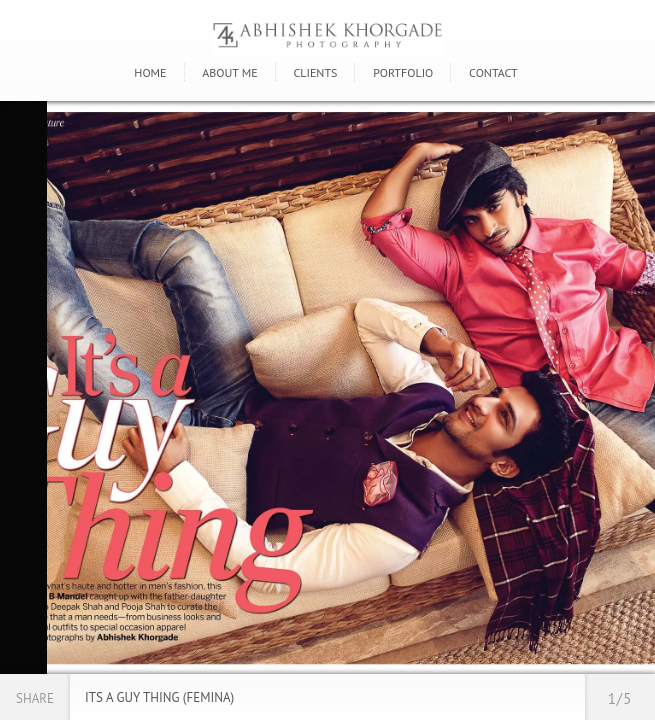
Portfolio (403, 72)
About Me (229, 72)
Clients (315, 72)
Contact (493, 72)
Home (150, 72)
